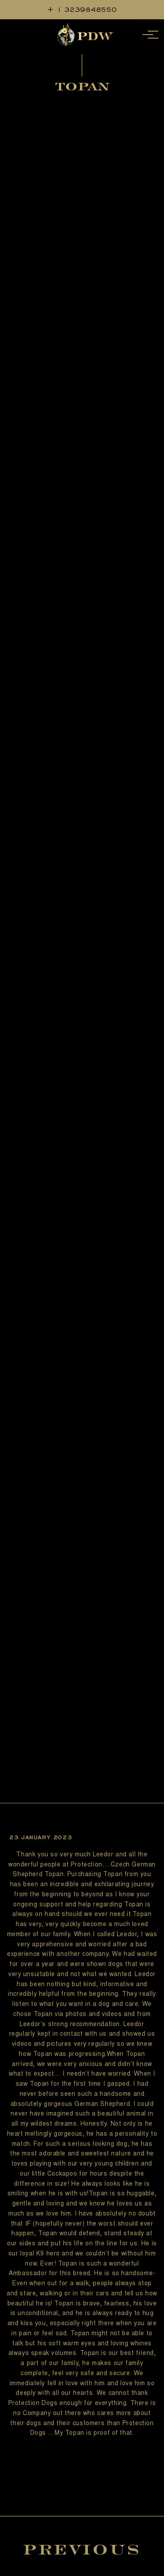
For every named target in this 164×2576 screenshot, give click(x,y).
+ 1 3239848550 (82, 9)
